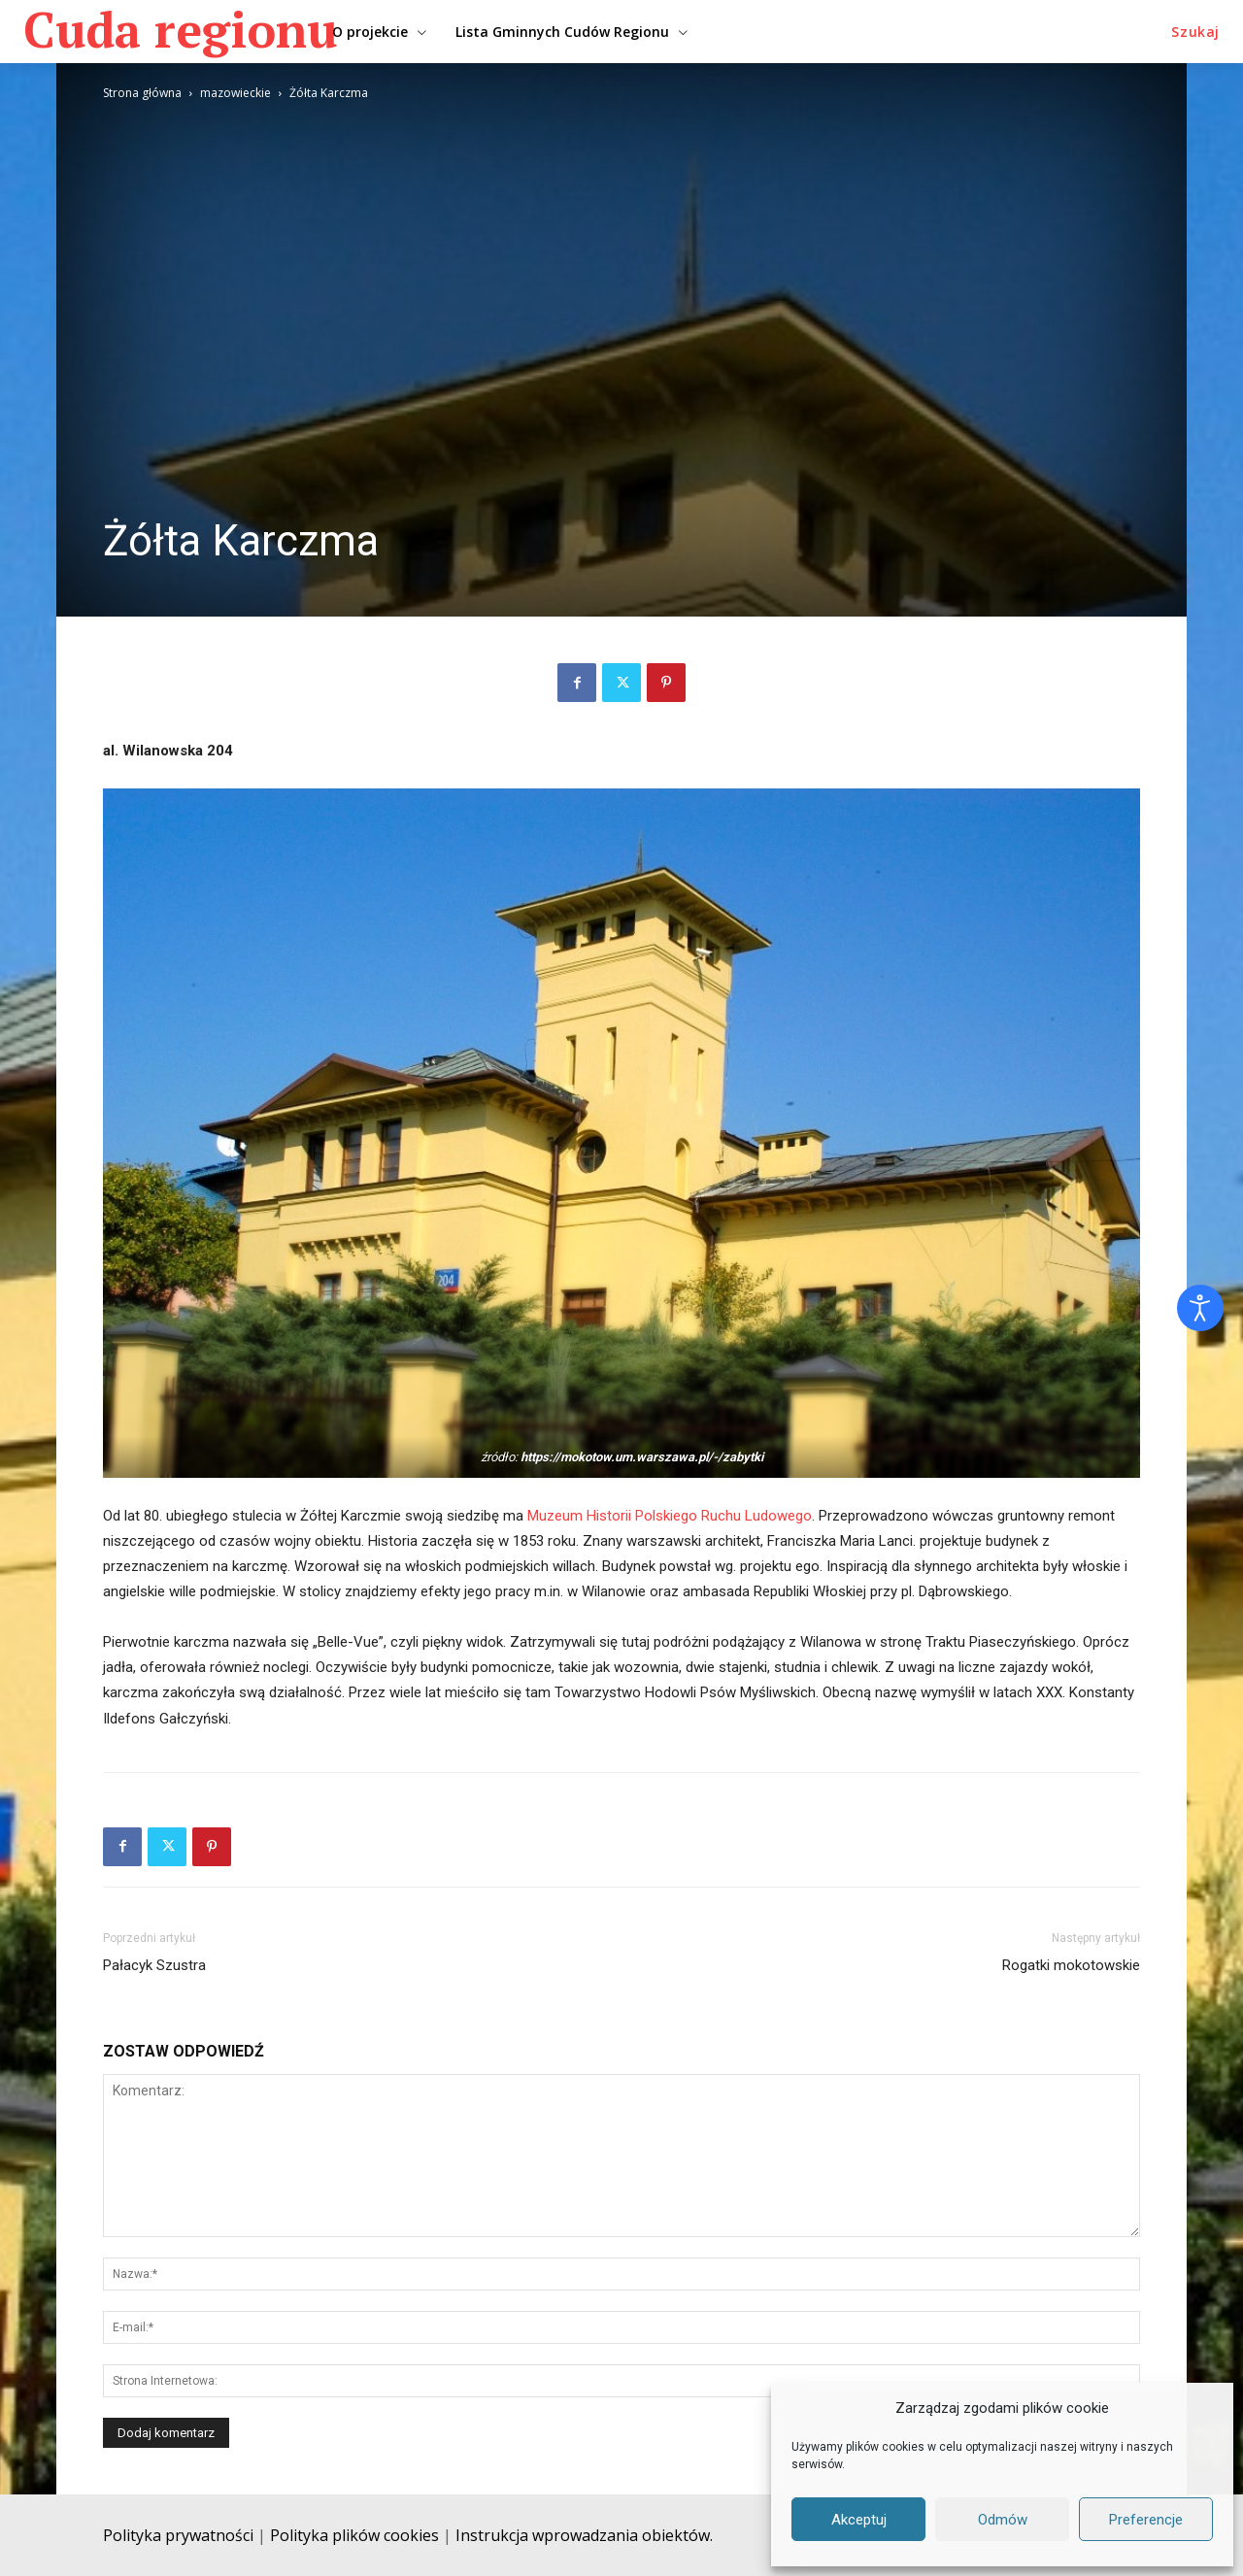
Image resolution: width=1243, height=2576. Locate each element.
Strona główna (142, 92)
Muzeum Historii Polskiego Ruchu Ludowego (669, 1515)
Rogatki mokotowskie (1071, 1965)
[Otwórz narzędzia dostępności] (1200, 1308)
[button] (1195, 32)
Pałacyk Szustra (154, 1965)
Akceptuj (859, 2519)
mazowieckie (235, 92)
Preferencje (1146, 2519)
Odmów (1002, 2519)
